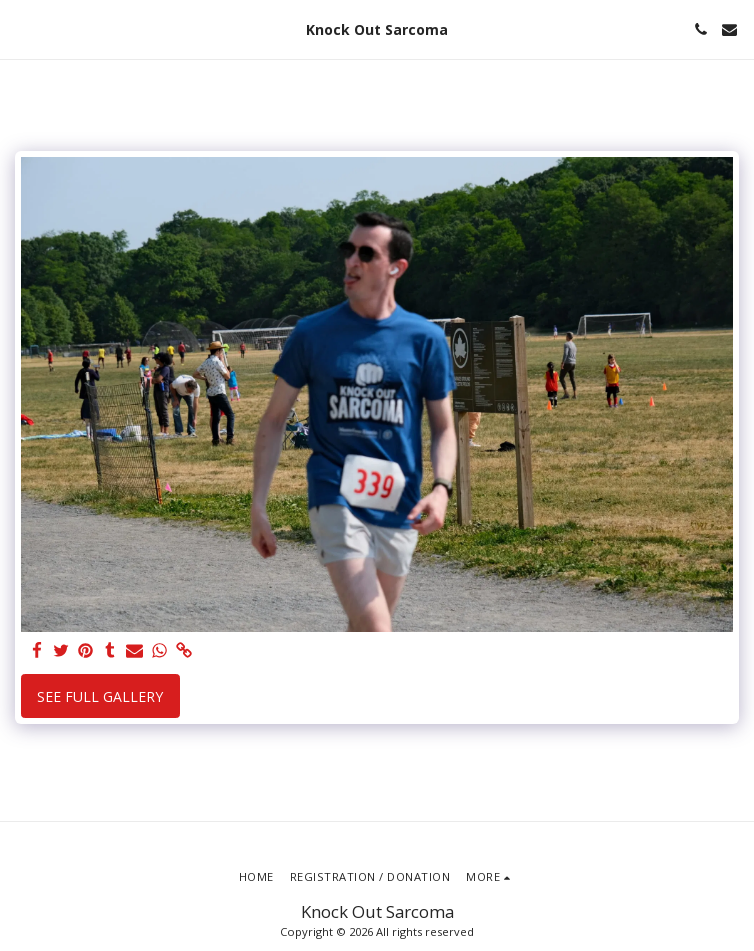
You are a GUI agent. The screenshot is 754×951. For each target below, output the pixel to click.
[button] (22, 28)
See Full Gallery (100, 696)
